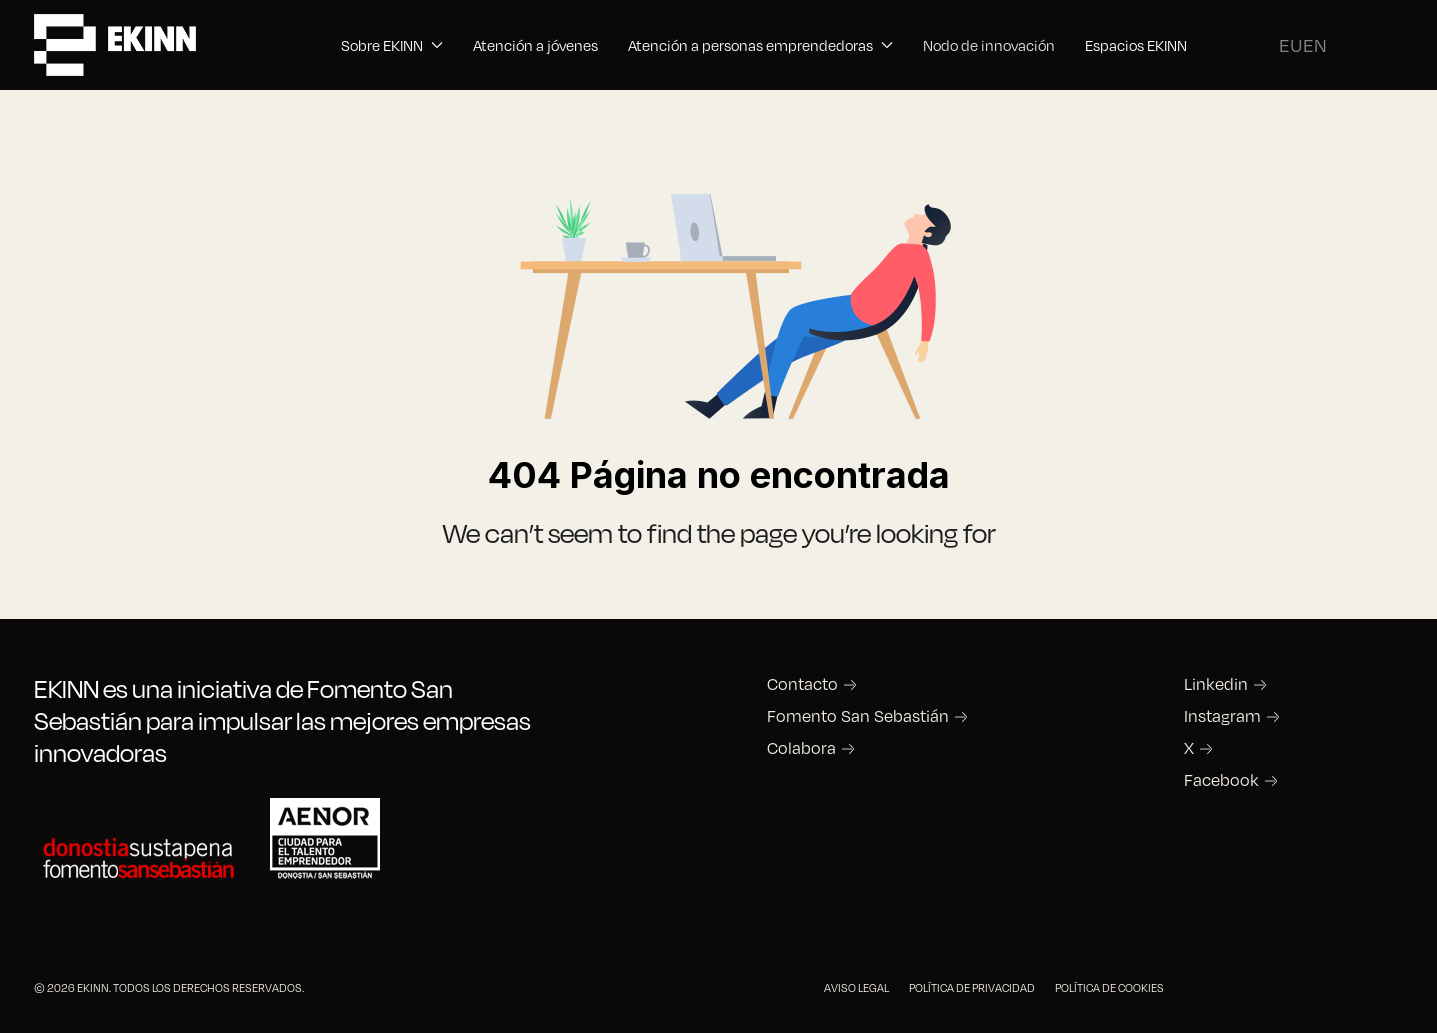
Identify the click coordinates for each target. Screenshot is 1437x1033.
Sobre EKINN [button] (392, 45)
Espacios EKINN (1136, 45)
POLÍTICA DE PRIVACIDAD (972, 987)
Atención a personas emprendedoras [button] (760, 45)
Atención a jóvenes (535, 45)
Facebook (1221, 780)
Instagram (1222, 716)
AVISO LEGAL (856, 987)
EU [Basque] (1291, 45)
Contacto (802, 684)
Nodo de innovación (989, 45)
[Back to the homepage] (115, 45)
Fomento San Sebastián (858, 716)
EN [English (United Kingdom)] (1315, 45)
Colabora (801, 748)
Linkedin (1216, 684)
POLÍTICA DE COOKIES (1109, 987)
